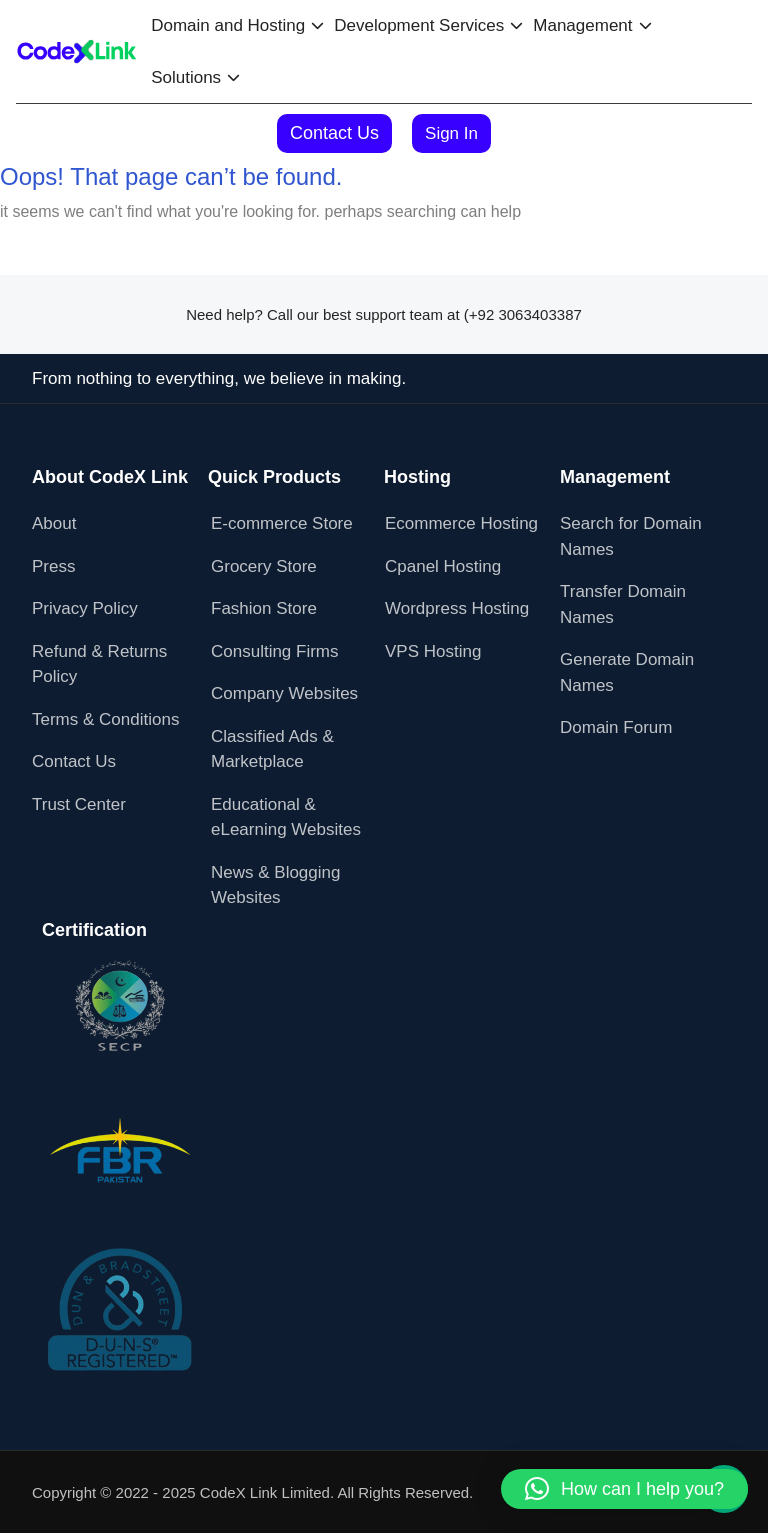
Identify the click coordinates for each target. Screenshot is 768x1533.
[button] (624, 1489)
